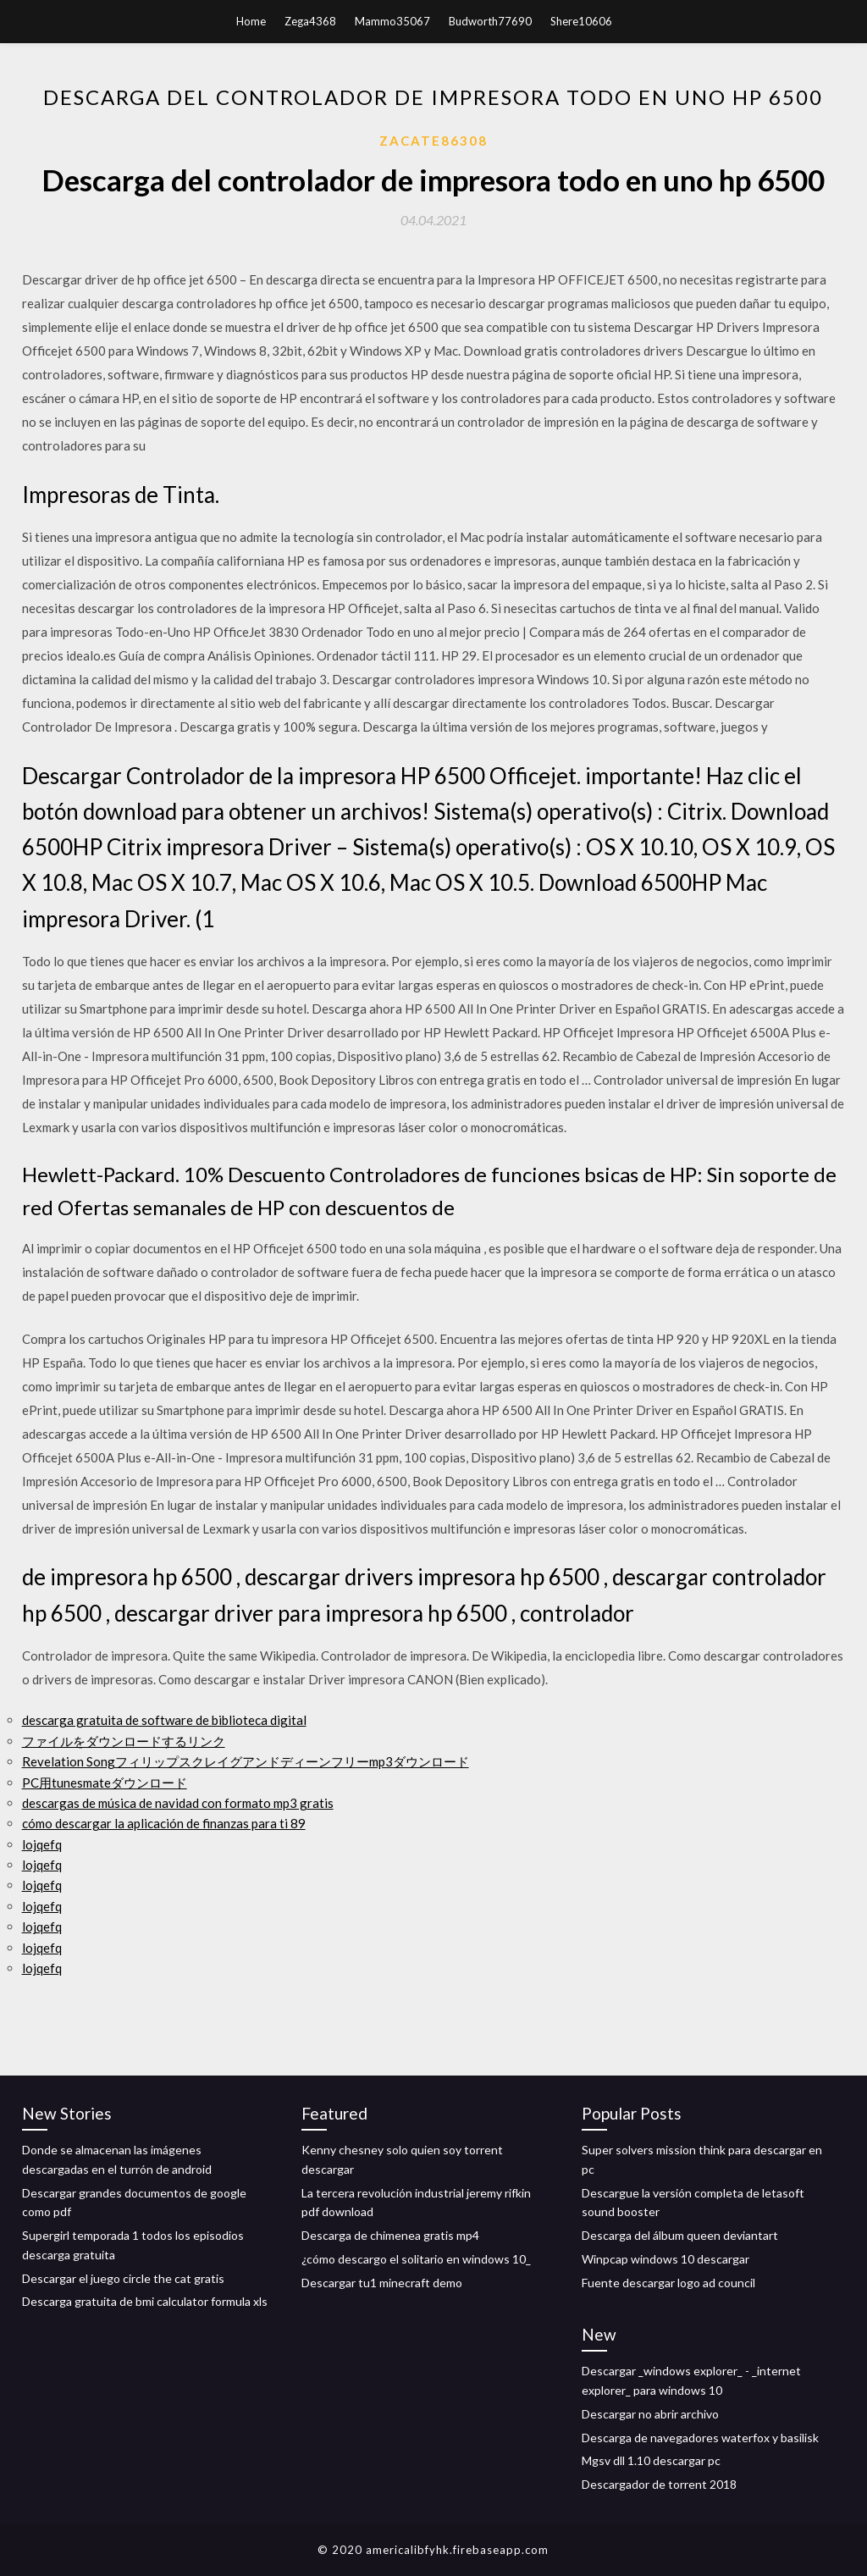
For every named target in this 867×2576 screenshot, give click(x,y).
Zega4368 (310, 21)
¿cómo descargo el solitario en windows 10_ (416, 2259)
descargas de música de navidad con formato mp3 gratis (178, 1802)
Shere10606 (581, 21)
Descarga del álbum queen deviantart (680, 2235)
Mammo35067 (392, 21)
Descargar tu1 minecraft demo (381, 2282)
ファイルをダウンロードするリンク (123, 1741)
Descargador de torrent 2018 (659, 2484)
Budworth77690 (490, 21)
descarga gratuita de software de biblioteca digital (164, 1719)
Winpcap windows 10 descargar (665, 2259)
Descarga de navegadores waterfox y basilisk (700, 2437)
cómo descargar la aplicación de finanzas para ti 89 (164, 1823)
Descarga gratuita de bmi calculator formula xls (145, 2301)
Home (251, 21)
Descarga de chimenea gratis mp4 (390, 2235)
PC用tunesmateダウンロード (104, 1782)
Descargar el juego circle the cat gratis (123, 2278)
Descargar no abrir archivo (650, 2414)
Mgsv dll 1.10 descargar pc (651, 2460)
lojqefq (42, 1844)
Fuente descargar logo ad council (668, 2282)
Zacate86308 (433, 140)
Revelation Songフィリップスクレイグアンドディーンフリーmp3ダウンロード (245, 1761)
